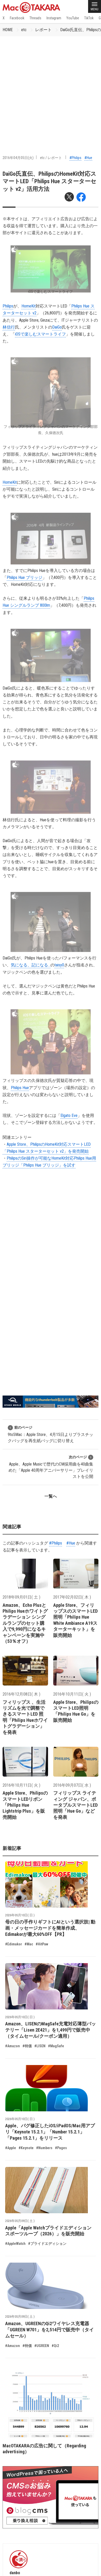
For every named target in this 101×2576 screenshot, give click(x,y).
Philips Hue (20, 1087)
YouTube (72, 18)
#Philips (75, 158)
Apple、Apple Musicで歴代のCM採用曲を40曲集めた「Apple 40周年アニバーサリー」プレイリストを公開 (51, 1466)
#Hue (88, 158)
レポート (43, 29)
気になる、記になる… (30, 965)
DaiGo (57, 327)
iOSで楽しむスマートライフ (40, 334)
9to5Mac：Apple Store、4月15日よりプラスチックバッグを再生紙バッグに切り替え (50, 1434)
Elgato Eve (68, 1115)
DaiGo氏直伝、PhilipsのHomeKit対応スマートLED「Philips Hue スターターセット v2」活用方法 (49, 181)
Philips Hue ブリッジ (24, 577)
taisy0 (59, 965)
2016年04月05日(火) (18, 158)
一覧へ (50, 1496)
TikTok (89, 18)
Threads (35, 18)
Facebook (17, 18)
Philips (8, 306)
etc (24, 29)
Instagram (53, 18)
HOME (8, 29)
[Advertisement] (50, 89)
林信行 (9, 327)
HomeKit (28, 306)
